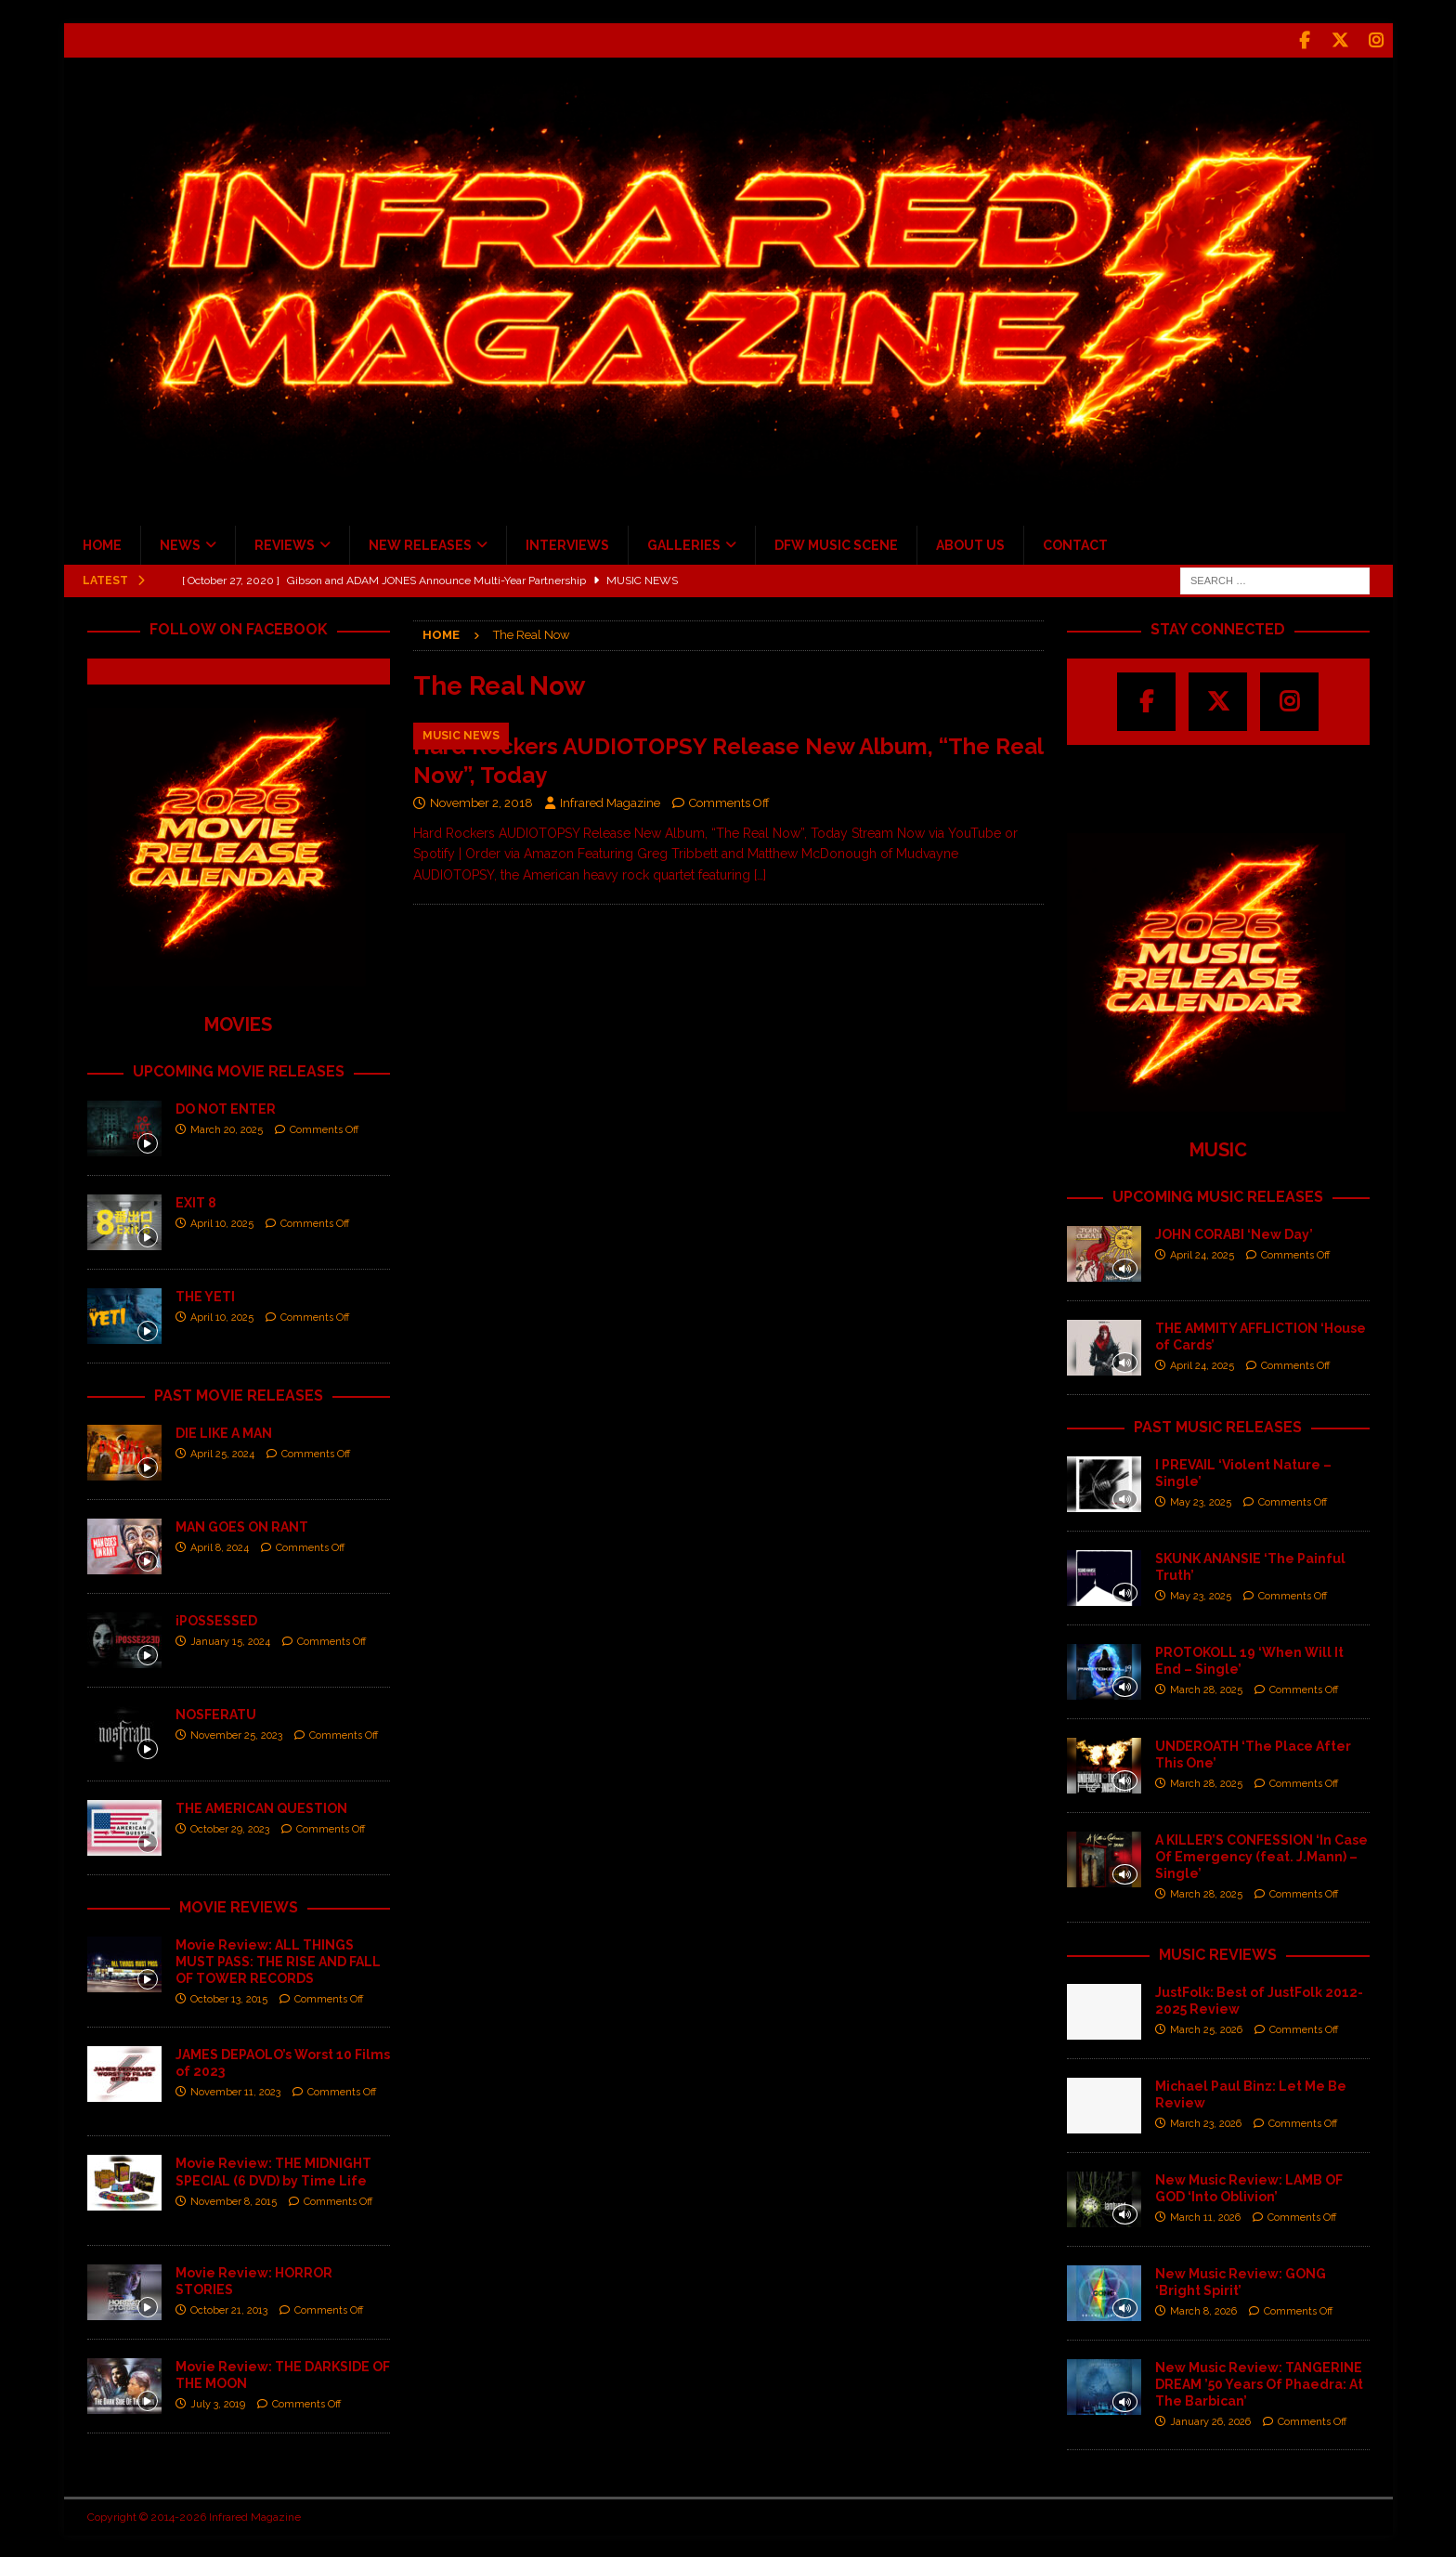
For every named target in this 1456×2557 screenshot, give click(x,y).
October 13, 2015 (228, 1997)
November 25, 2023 (236, 1734)
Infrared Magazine (610, 801)
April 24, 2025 (1202, 1253)
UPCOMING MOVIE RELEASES (238, 1069)
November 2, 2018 (481, 801)
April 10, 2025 (222, 1222)
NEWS (180, 543)
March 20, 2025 (226, 1128)
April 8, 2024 (219, 1546)
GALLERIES (684, 543)
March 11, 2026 (1205, 2216)
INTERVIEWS (567, 543)
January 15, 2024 (230, 1640)
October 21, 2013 (228, 2309)
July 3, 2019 (217, 2402)
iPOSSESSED (216, 1618)
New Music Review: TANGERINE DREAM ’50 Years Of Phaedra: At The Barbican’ (1259, 2381)
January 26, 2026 (1210, 2420)
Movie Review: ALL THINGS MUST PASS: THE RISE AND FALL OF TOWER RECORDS (278, 1959)
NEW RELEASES (420, 543)
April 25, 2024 (222, 1452)
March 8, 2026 (1203, 2309)
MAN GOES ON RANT (242, 1524)
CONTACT (1075, 543)
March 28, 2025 (1206, 1688)
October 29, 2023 (229, 1827)
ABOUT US (970, 543)
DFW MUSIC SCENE (836, 543)
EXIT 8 (196, 1201)
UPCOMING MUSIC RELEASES (1217, 1195)
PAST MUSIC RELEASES (1218, 1424)
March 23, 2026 (1206, 2122)
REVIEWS (284, 543)
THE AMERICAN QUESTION (261, 1805)
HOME (102, 543)
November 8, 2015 (233, 2199)
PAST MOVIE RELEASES (238, 1393)
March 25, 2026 (1206, 2028)
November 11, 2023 (235, 2090)
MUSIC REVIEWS (1218, 1952)
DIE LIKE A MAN (224, 1430)
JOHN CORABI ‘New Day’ (1234, 1231)
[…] (760, 872)
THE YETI (205, 1294)
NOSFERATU (216, 1711)
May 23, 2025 (1200, 1500)
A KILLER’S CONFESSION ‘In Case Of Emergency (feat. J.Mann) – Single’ (1261, 1854)
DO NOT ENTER (226, 1107)
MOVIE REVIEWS (238, 1904)
